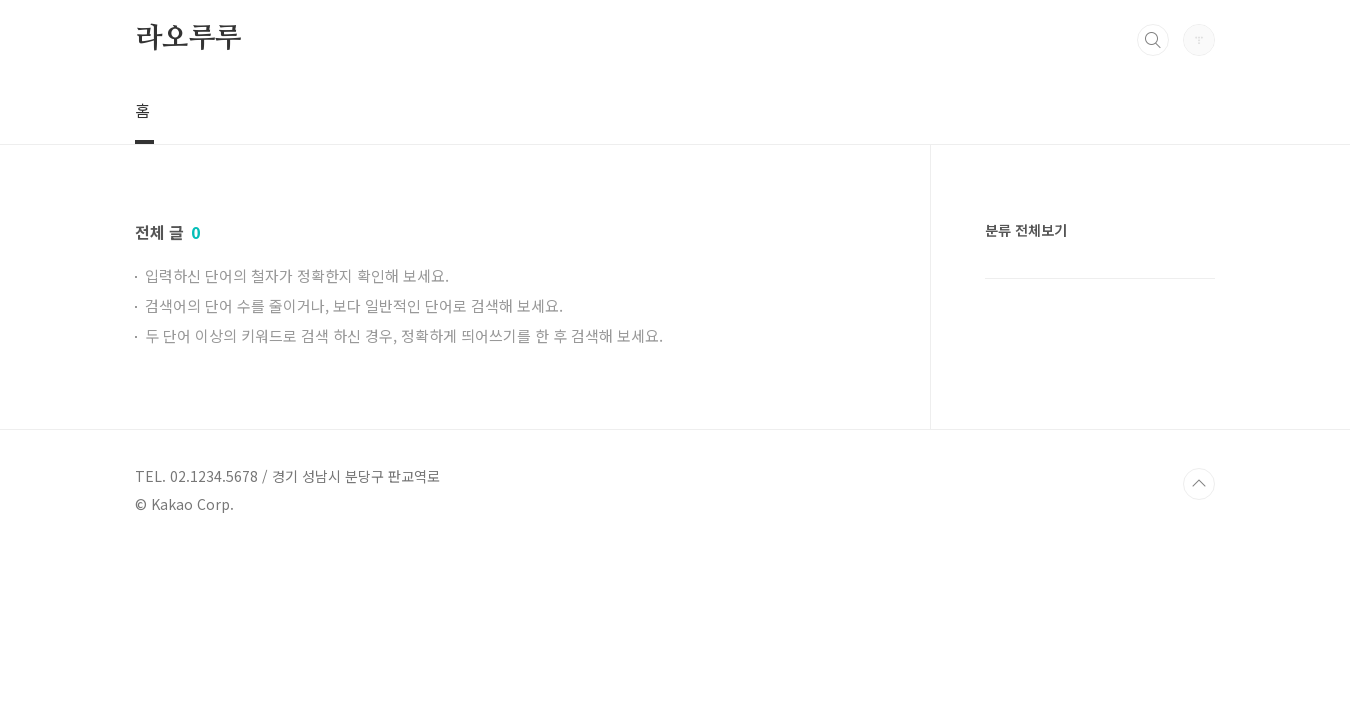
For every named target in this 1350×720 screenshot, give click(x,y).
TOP (1199, 484)
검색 (1153, 40)
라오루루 (188, 39)
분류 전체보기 (1026, 230)
